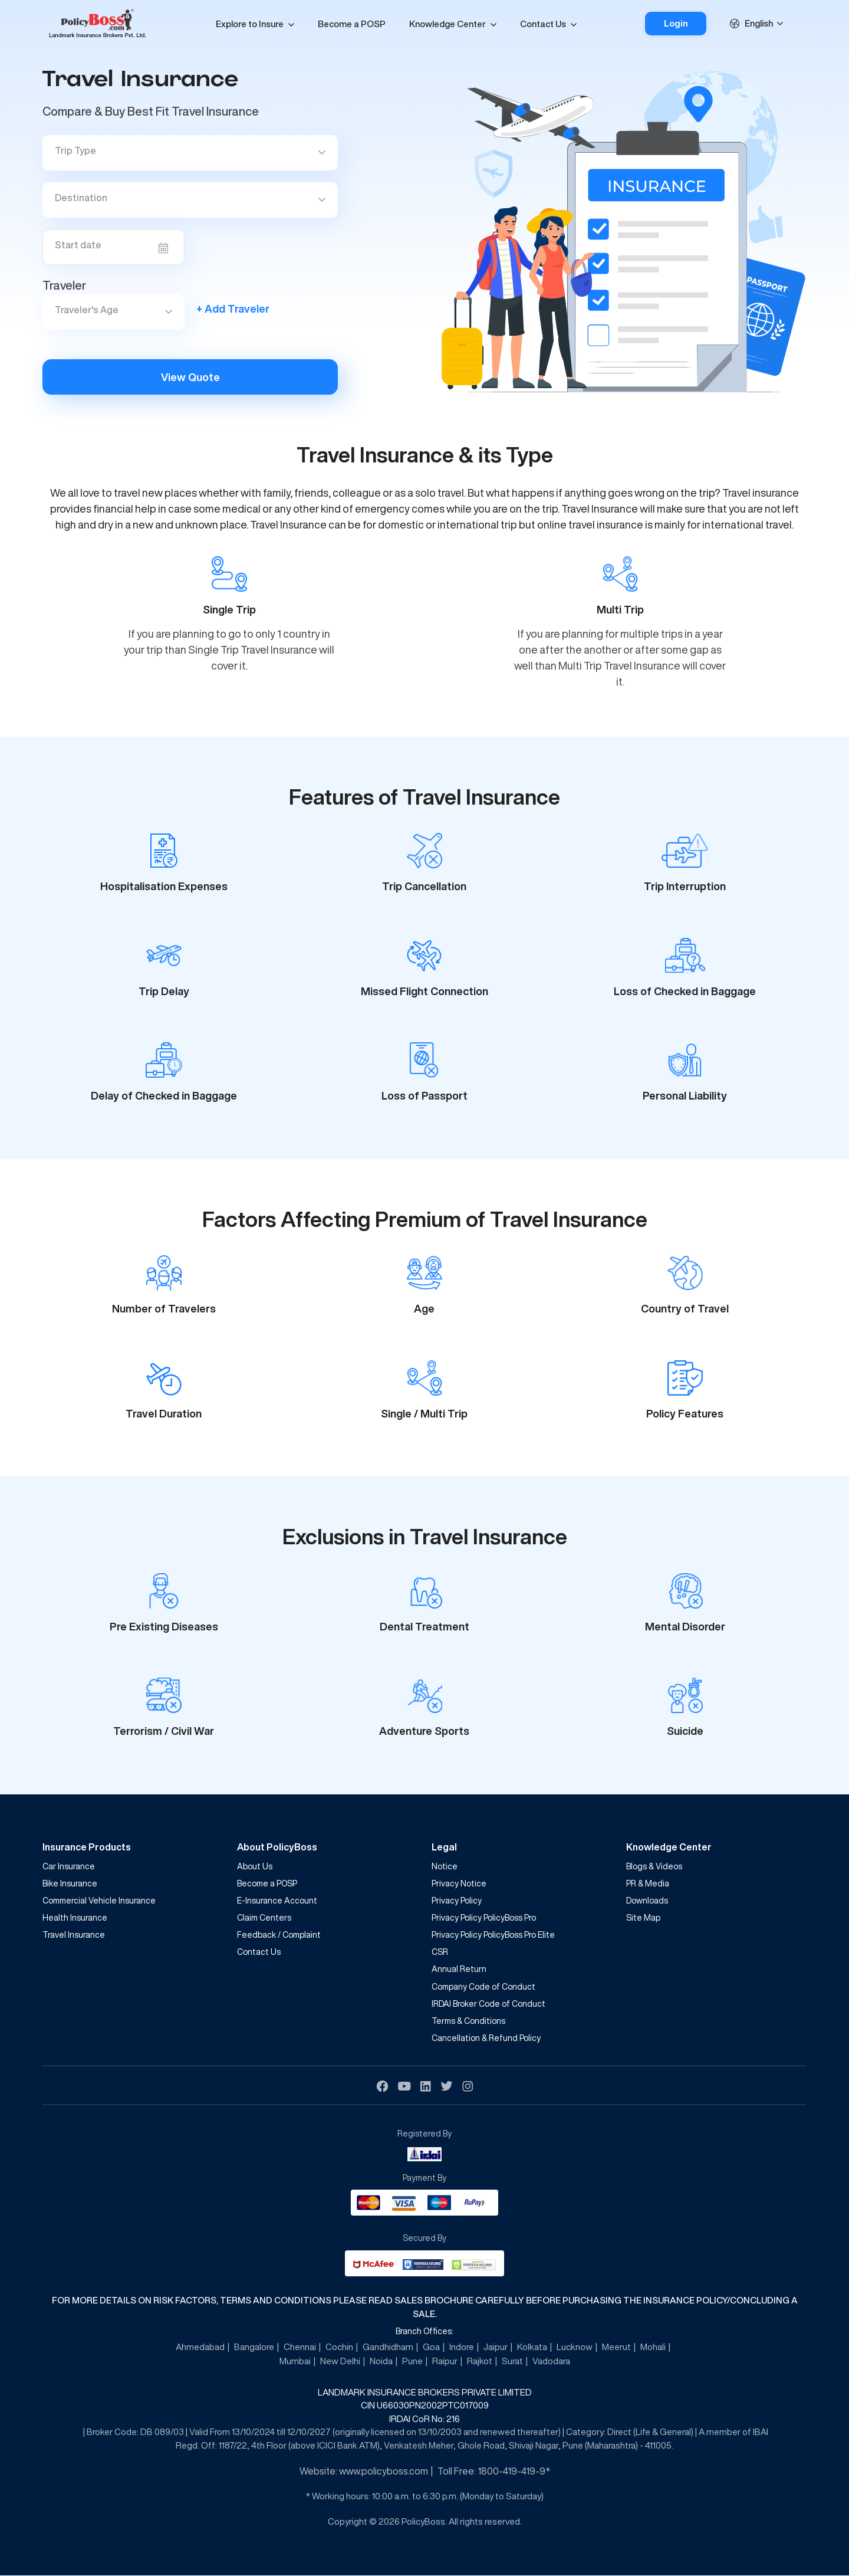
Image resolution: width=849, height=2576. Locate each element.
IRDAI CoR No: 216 (424, 2418)
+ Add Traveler (232, 308)
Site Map (643, 1918)
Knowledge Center (447, 23)
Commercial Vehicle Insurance (99, 1900)
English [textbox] (759, 23)
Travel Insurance (73, 1935)
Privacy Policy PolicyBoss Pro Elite (493, 1935)
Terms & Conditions (468, 2021)
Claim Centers (264, 1918)
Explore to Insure (249, 23)
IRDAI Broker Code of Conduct (488, 2004)
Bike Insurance (69, 1883)
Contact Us (542, 23)
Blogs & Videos (654, 1866)
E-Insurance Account (277, 1900)
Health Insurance (74, 1918)
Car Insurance (68, 1866)
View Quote (190, 377)
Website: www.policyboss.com (364, 2471)
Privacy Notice (459, 1883)
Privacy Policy (457, 1900)
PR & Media (647, 1883)
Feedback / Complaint (279, 1935)
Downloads (647, 1900)
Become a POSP (351, 23)
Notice (445, 1866)
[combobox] (767, 24)
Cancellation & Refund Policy (486, 2038)
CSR (440, 1952)
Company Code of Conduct (483, 1987)
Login (675, 23)
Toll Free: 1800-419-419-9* (493, 2471)
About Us (254, 1866)
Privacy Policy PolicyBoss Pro (484, 1918)
